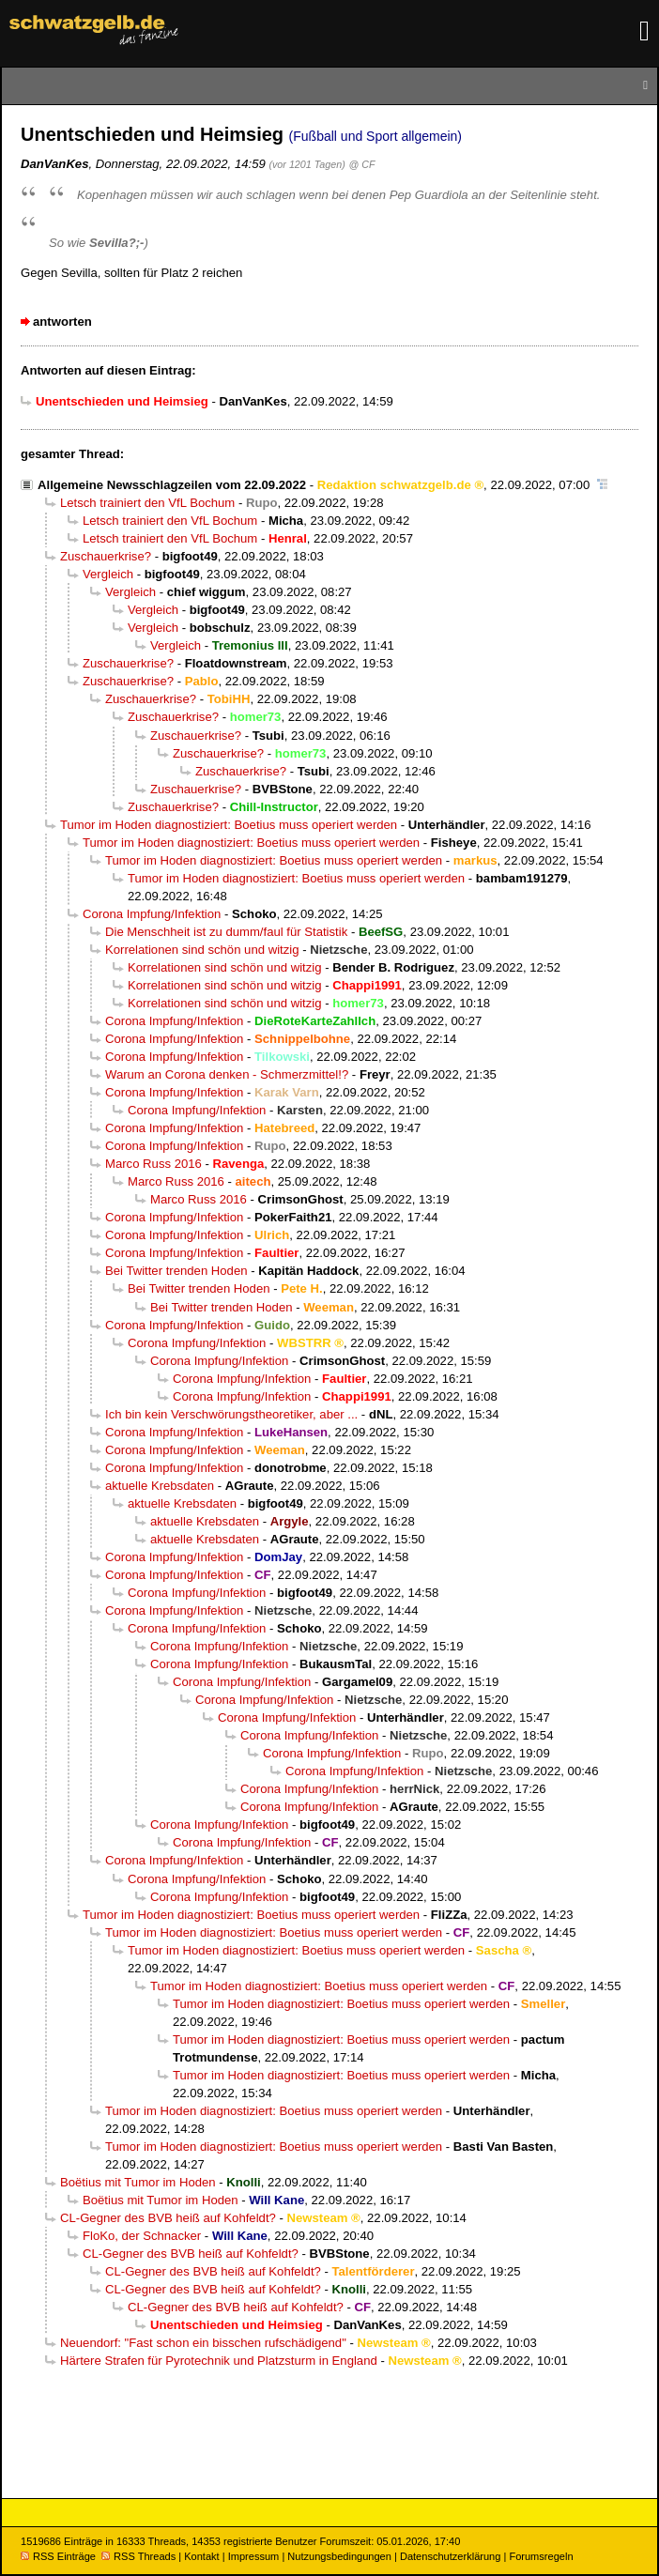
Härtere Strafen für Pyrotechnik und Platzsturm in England (218, 2361)
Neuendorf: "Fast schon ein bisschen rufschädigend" (203, 2343)
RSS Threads (138, 2556)
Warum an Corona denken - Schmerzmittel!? (226, 1074)
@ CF (362, 164)
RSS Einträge (58, 2556)
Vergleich (108, 574)
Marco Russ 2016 (153, 1164)
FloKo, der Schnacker (142, 2236)
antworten (62, 321)
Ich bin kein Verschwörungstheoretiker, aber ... (231, 1414)
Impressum (254, 2556)
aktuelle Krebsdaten (159, 1486)
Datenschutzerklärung (450, 2556)
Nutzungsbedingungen (339, 2556)
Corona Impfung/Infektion (152, 914)
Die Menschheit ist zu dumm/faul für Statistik (226, 932)
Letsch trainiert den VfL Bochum (147, 503)
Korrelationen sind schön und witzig (202, 950)
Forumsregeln (541, 2556)
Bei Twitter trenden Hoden (176, 1271)
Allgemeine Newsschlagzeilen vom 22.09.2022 (172, 485)
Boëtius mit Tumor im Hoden (138, 2182)
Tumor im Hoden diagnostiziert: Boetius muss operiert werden (228, 825)
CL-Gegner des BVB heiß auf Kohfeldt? (168, 2218)
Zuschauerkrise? (105, 556)
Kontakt (201, 2556)
